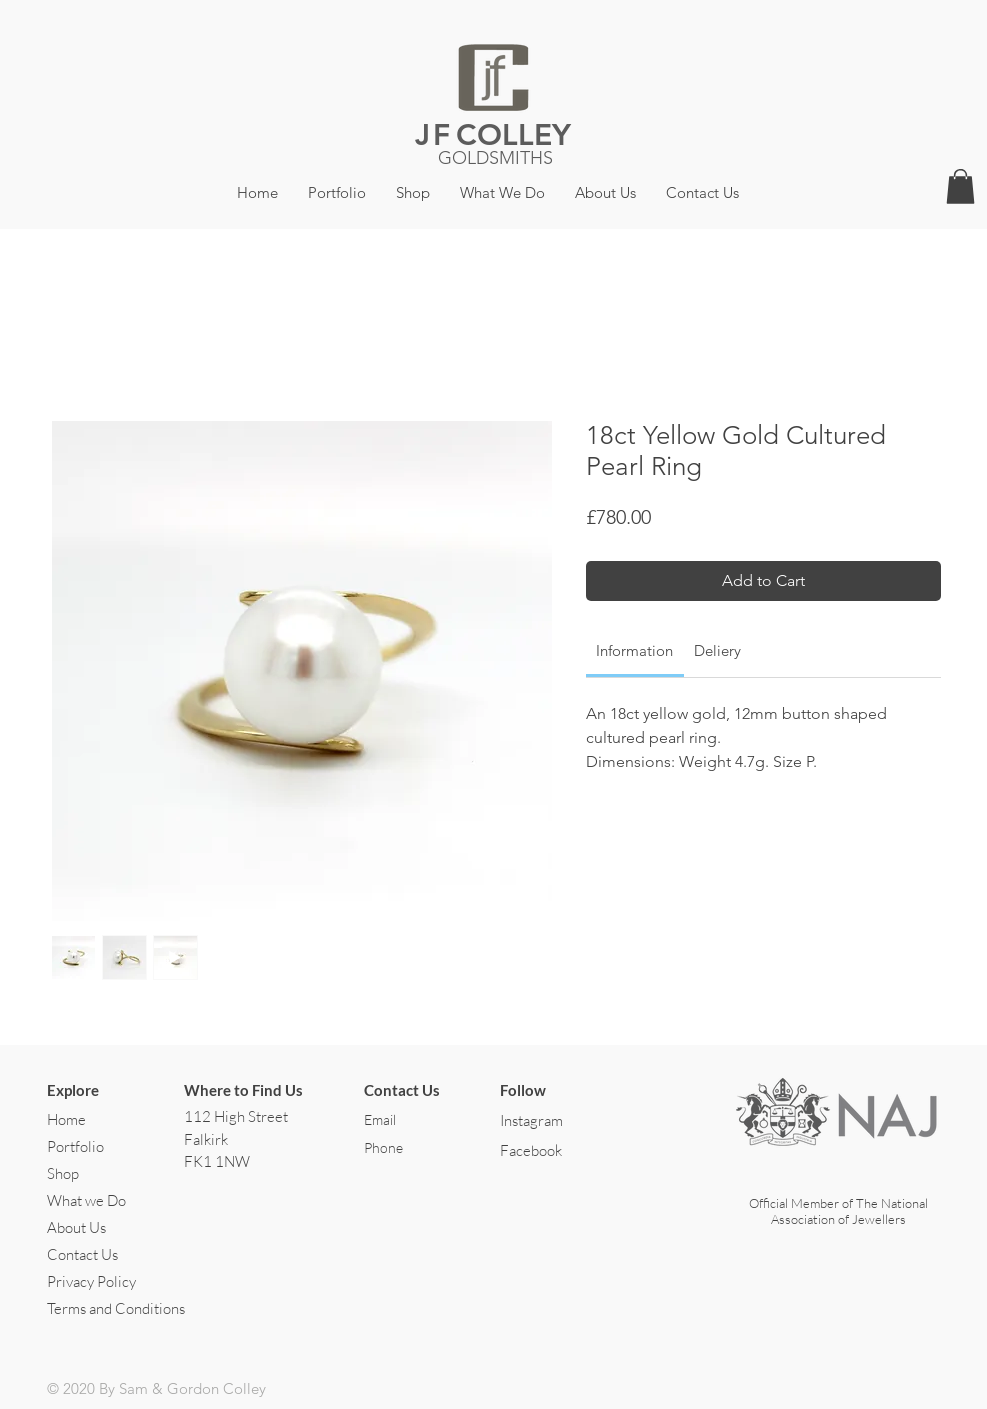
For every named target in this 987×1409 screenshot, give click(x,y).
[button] (960, 186)
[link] (634, 650)
